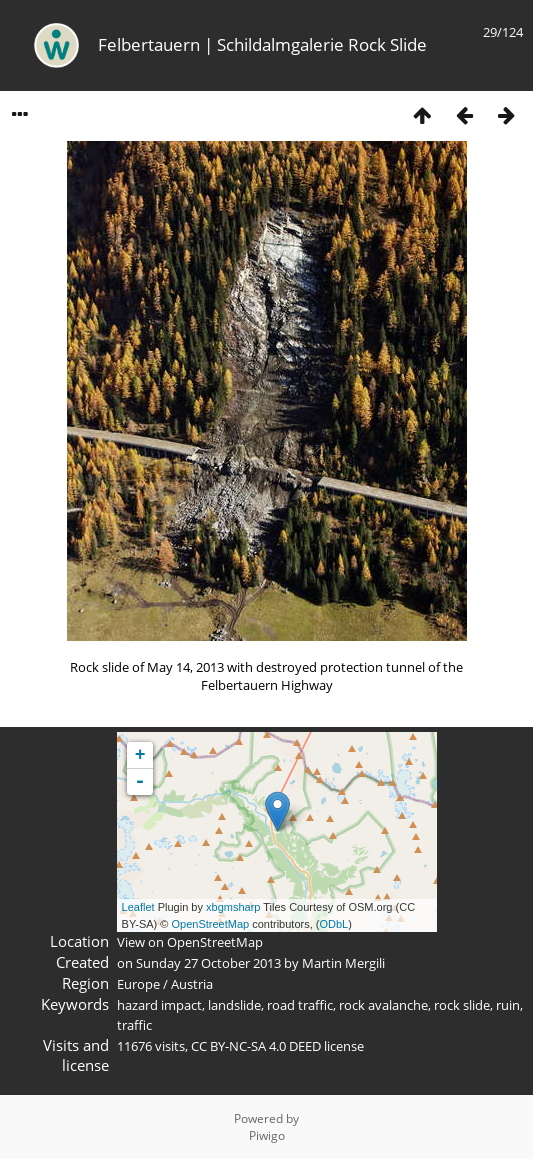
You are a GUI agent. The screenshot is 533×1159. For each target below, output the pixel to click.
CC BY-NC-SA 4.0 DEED (256, 1046)
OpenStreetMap (211, 924)
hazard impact (159, 1005)
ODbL (333, 924)
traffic (134, 1025)
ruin (508, 1005)
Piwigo (267, 1135)
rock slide (462, 1005)
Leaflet (138, 907)
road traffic (300, 1005)
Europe (138, 984)
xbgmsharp (233, 907)
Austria (192, 984)
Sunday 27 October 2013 (208, 963)
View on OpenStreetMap (190, 942)
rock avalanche (383, 1005)
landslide (234, 1005)
